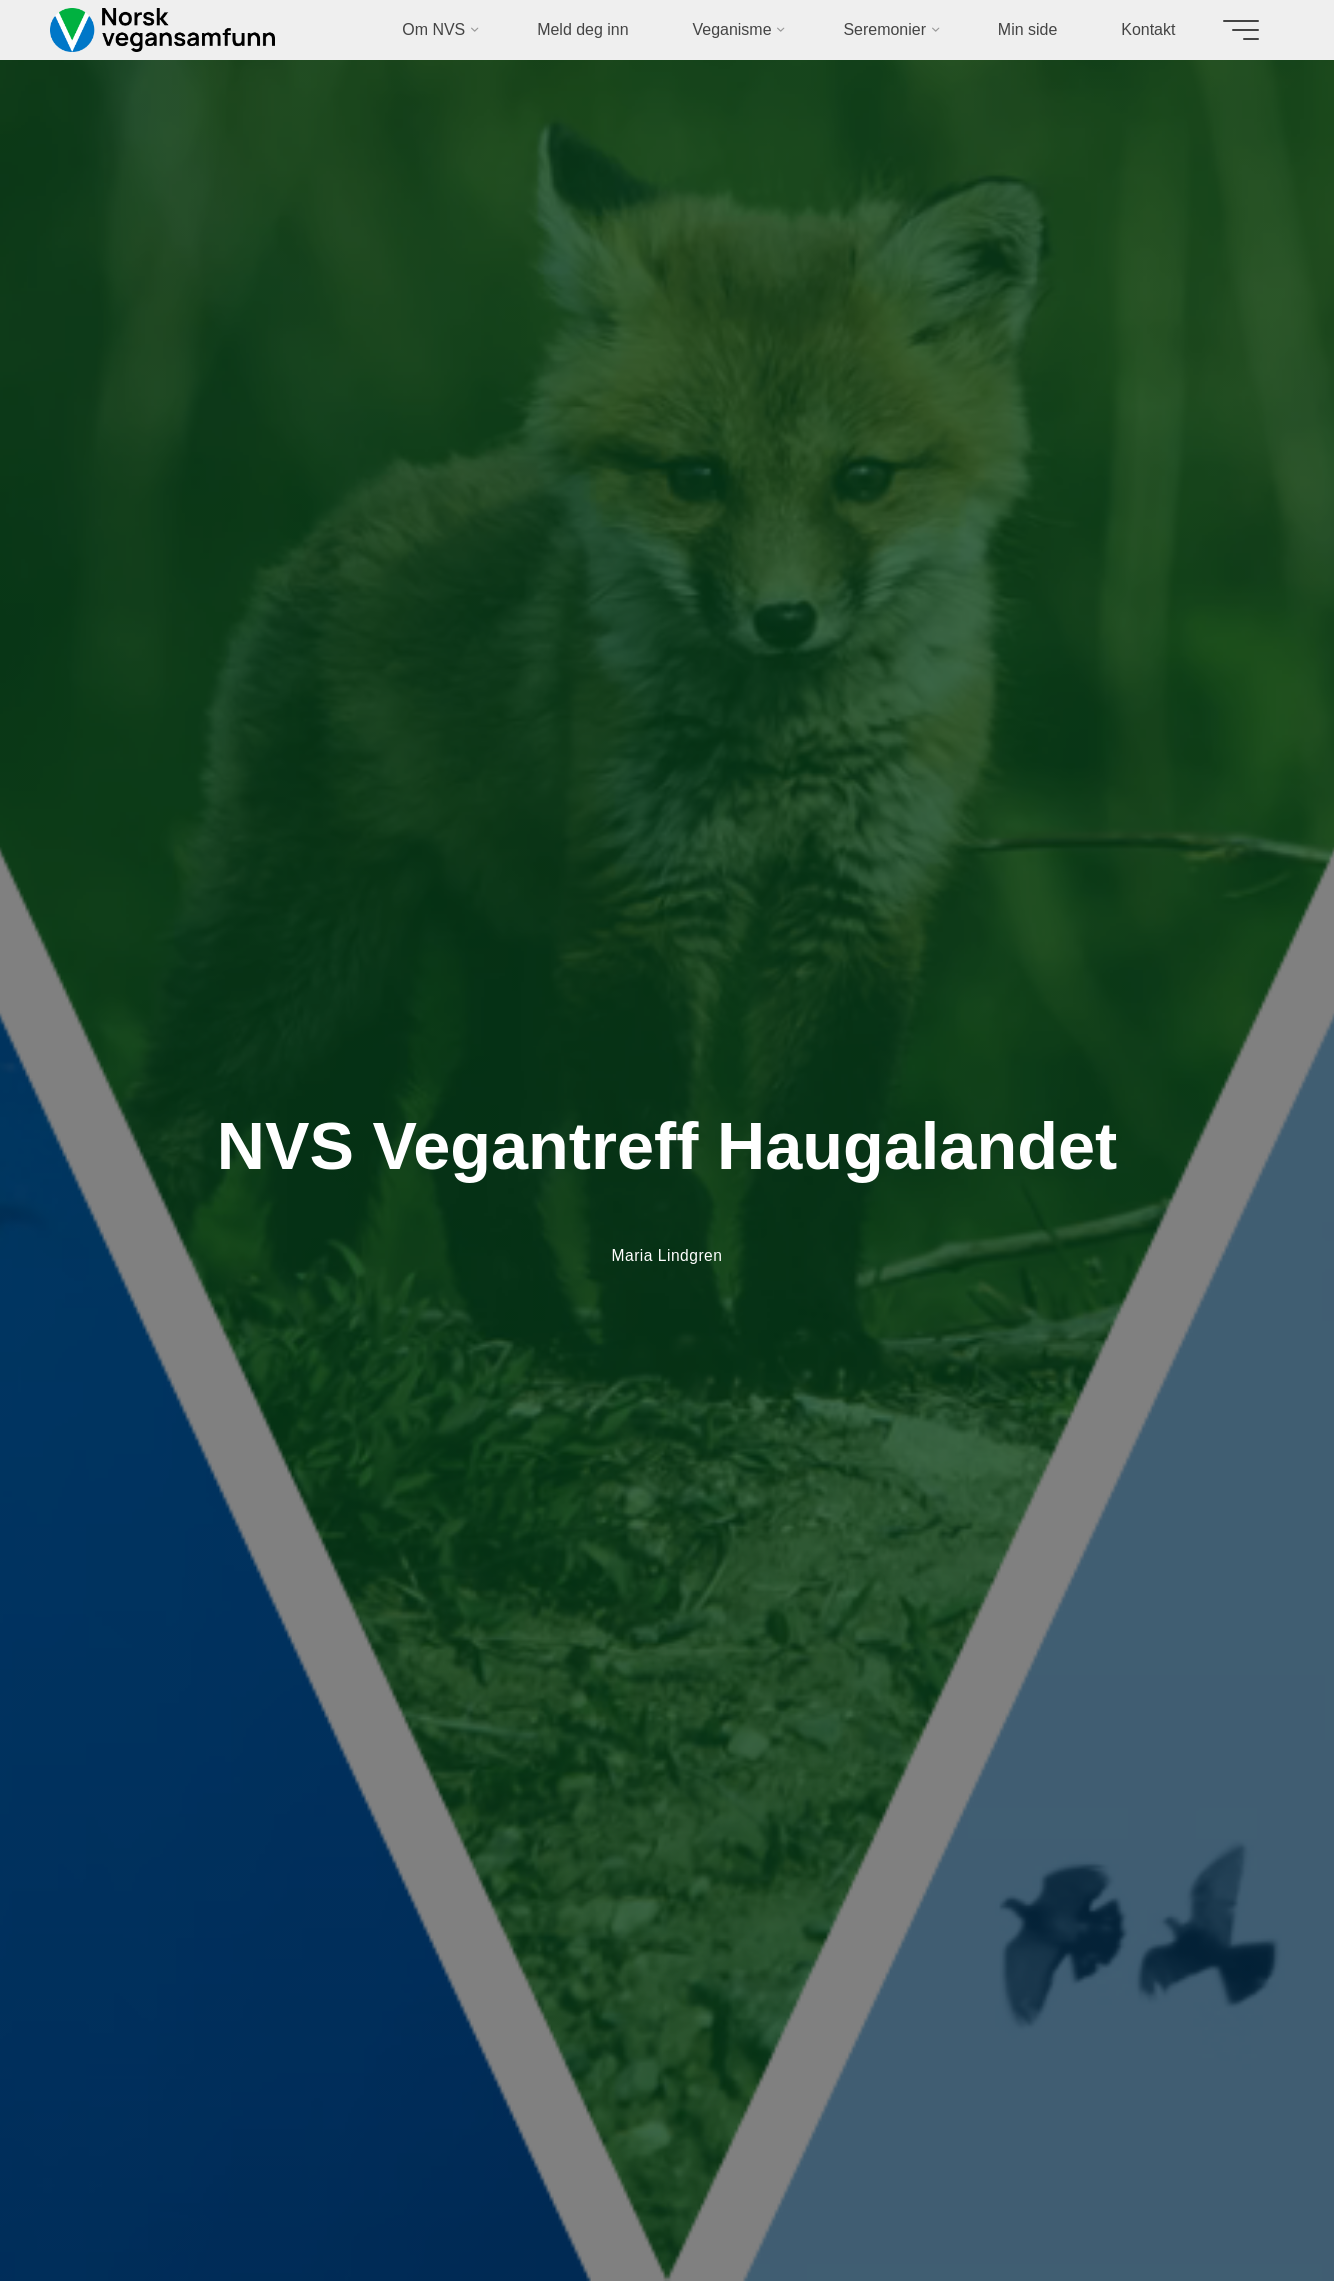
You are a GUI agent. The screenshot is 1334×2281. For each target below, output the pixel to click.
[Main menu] (1234, 30)
